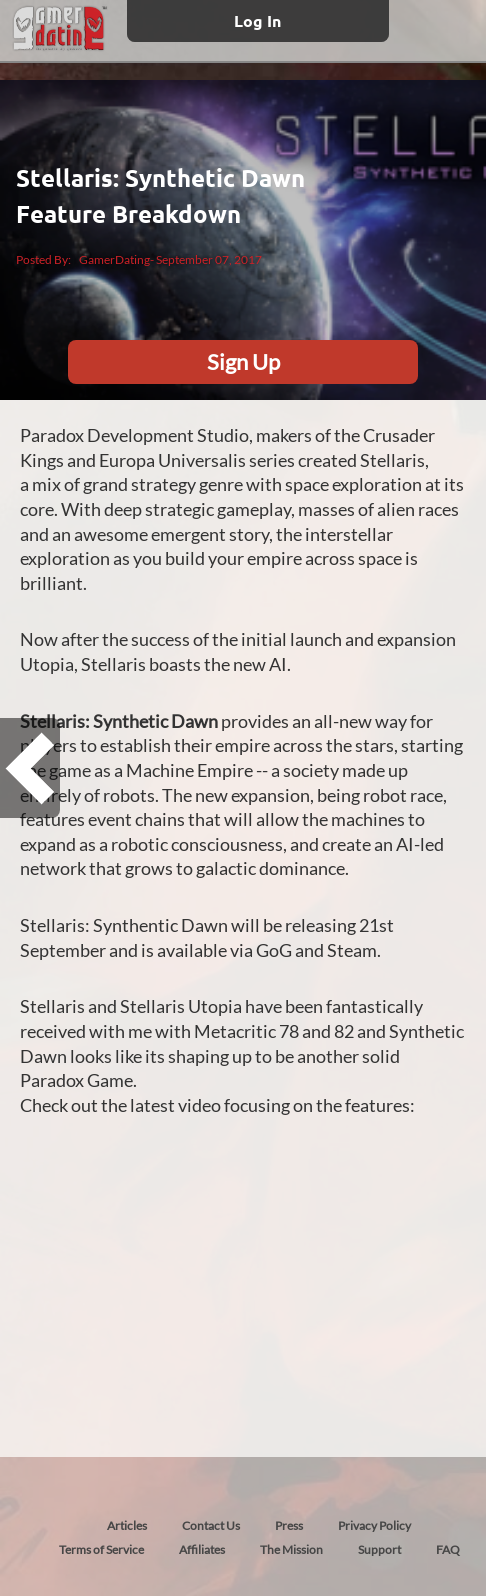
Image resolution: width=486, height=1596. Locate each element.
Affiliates (202, 1549)
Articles (127, 1525)
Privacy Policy (374, 1525)
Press (289, 1525)
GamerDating (114, 259)
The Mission (291, 1549)
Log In (257, 20)
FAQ (448, 1549)
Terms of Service (101, 1549)
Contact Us (211, 1525)
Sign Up (243, 361)
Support (379, 1549)
